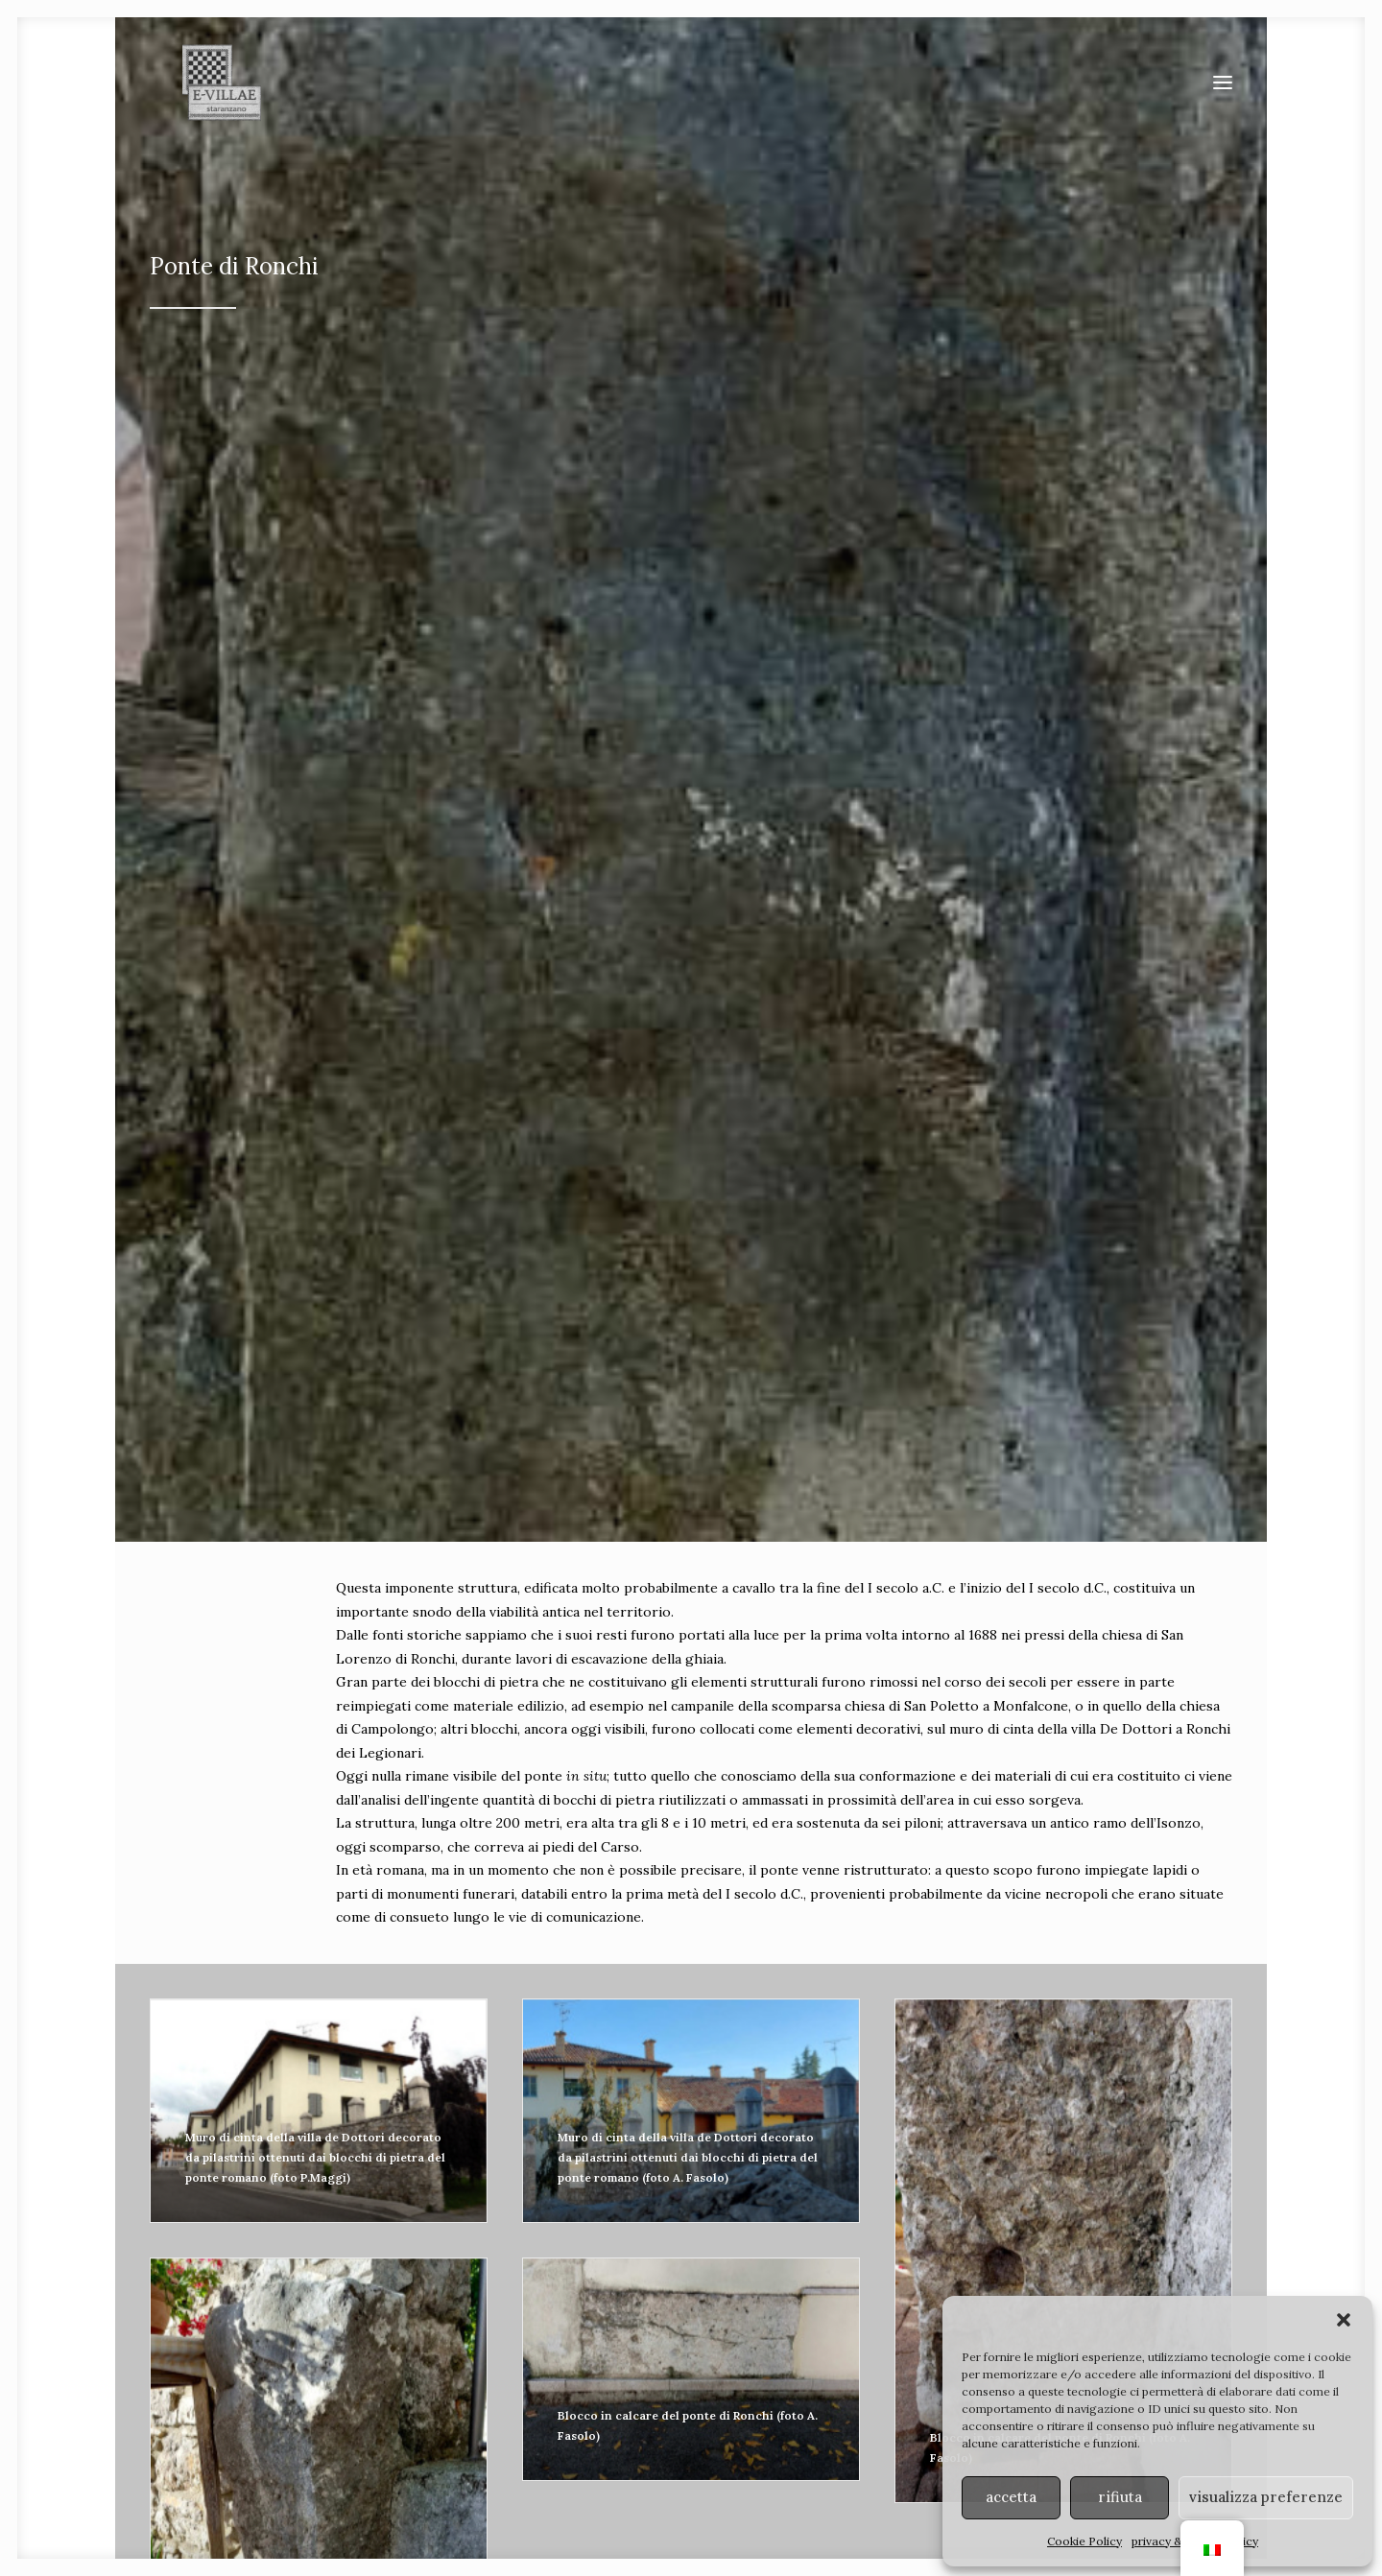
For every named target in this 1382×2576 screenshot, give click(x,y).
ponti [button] (837, 2136)
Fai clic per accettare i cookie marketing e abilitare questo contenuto (691, 1891)
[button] (1343, 2319)
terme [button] (1128, 2136)
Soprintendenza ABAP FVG (805, 2473)
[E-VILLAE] (207, 100)
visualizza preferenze (1266, 2497)
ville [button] (254, 2136)
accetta (1011, 2497)
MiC (902, 2473)
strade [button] (545, 2136)
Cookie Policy (1084, 2541)
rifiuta (1120, 2497)
